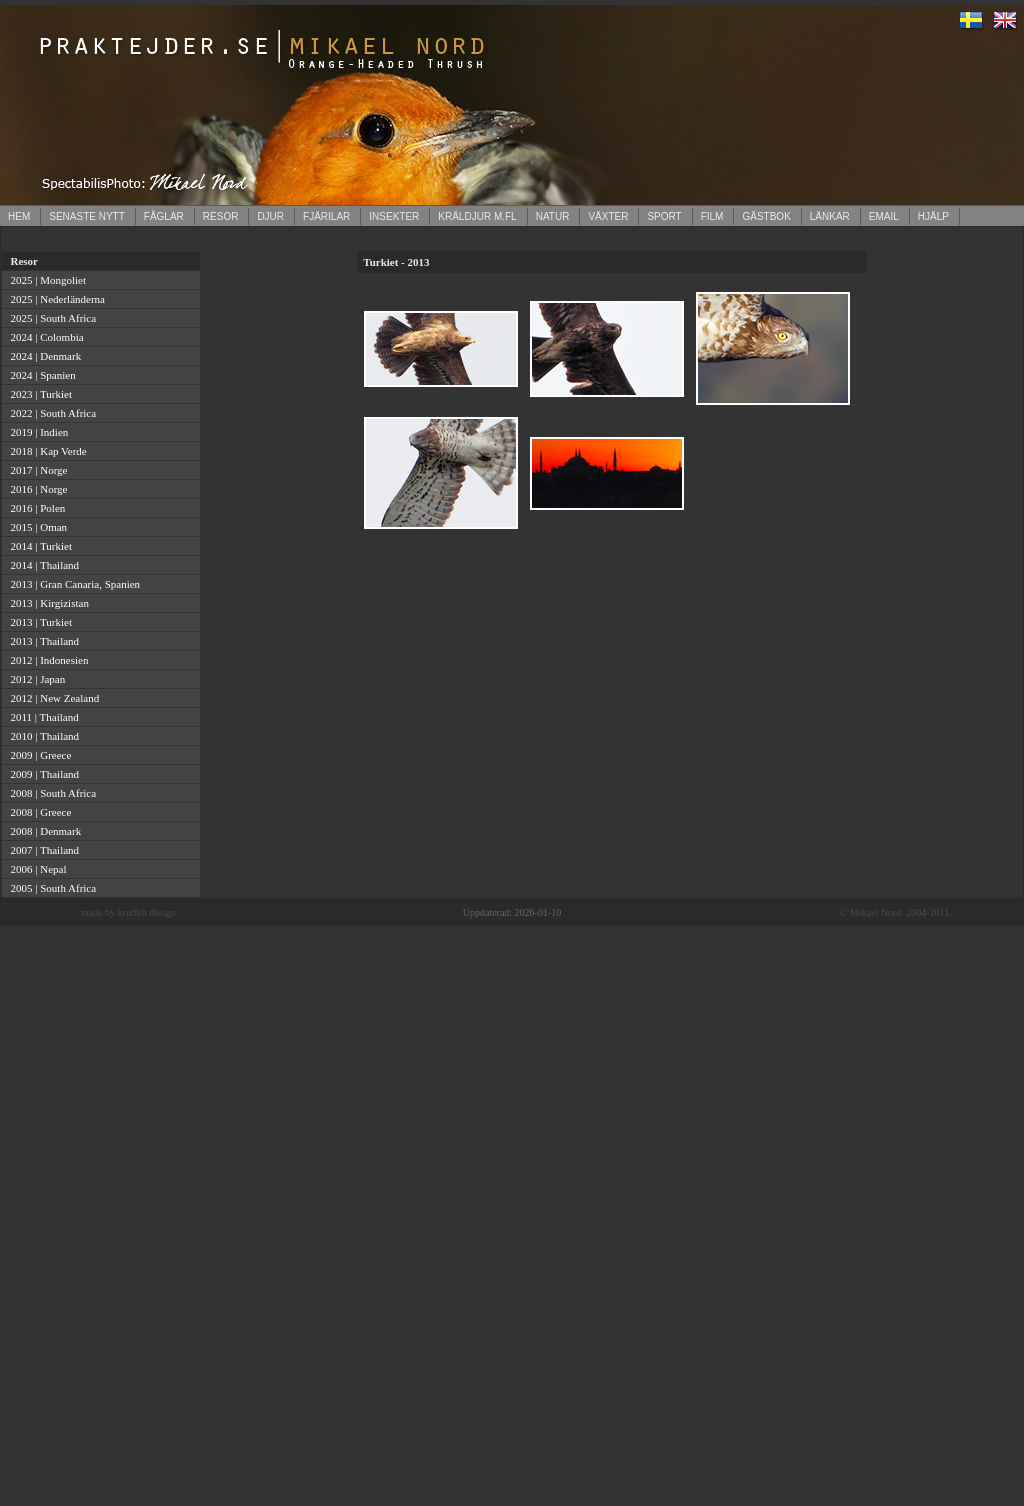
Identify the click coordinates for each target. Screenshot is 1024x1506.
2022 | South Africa (50, 413)
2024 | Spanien (40, 375)
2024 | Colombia (44, 337)
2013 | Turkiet (38, 622)
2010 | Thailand (42, 736)
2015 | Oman (36, 527)
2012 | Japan (35, 679)
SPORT (664, 216)
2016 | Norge (36, 489)
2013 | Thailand (42, 641)
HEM (19, 216)
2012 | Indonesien (46, 660)
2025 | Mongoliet (45, 280)
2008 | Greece (38, 812)
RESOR (221, 216)
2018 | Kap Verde (46, 451)
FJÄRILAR (326, 216)
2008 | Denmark (43, 831)
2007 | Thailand (42, 850)
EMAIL (884, 216)
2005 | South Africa (50, 888)
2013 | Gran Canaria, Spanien (72, 584)
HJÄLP (933, 216)
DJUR (270, 216)
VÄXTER (608, 216)
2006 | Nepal (35, 869)
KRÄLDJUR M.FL (477, 216)
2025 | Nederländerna (55, 299)
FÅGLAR (164, 216)
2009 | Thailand (42, 774)
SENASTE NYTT (87, 216)
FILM (712, 216)
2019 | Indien (36, 432)
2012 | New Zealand (52, 698)
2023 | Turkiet (38, 394)
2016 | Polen (35, 508)
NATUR (553, 216)
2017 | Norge (36, 470)
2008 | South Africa (50, 793)
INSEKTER (394, 216)
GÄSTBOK (766, 216)
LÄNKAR (830, 216)
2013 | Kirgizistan (47, 603)
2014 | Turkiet (38, 546)
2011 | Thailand (42, 717)
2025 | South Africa (50, 318)
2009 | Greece (38, 755)
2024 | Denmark (43, 356)
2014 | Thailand (42, 565)
